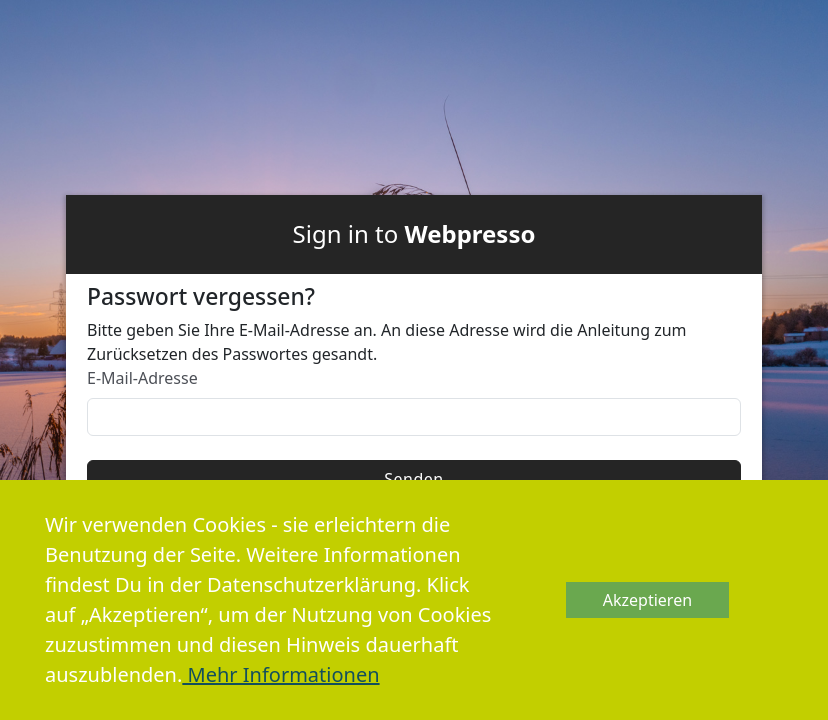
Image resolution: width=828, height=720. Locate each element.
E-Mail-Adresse (142, 378)
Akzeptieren (647, 600)
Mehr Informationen (280, 674)
